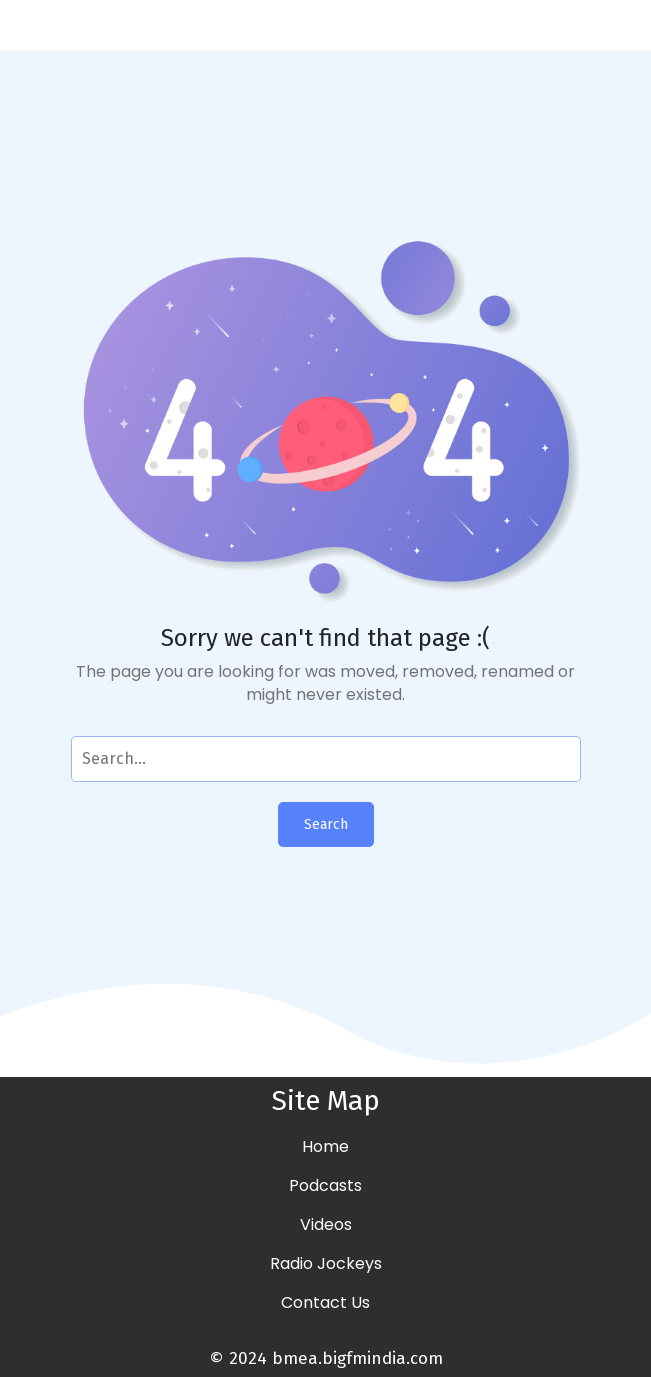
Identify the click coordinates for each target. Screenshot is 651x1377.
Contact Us (325, 1302)
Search (326, 824)
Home (325, 1146)
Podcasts (325, 1185)
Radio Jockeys (326, 1263)
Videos (326, 1224)
